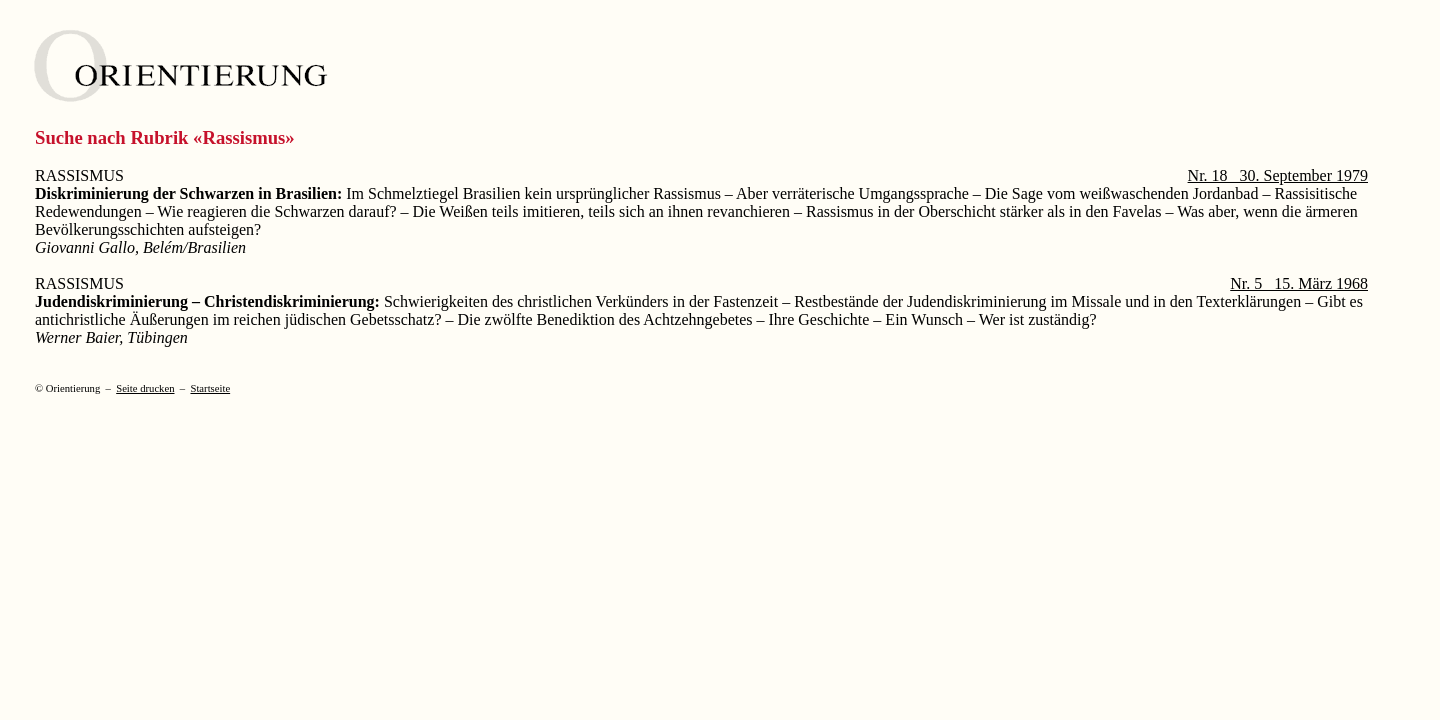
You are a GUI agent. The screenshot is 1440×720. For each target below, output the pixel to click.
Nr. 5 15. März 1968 (1299, 283)
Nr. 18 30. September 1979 (1278, 175)
